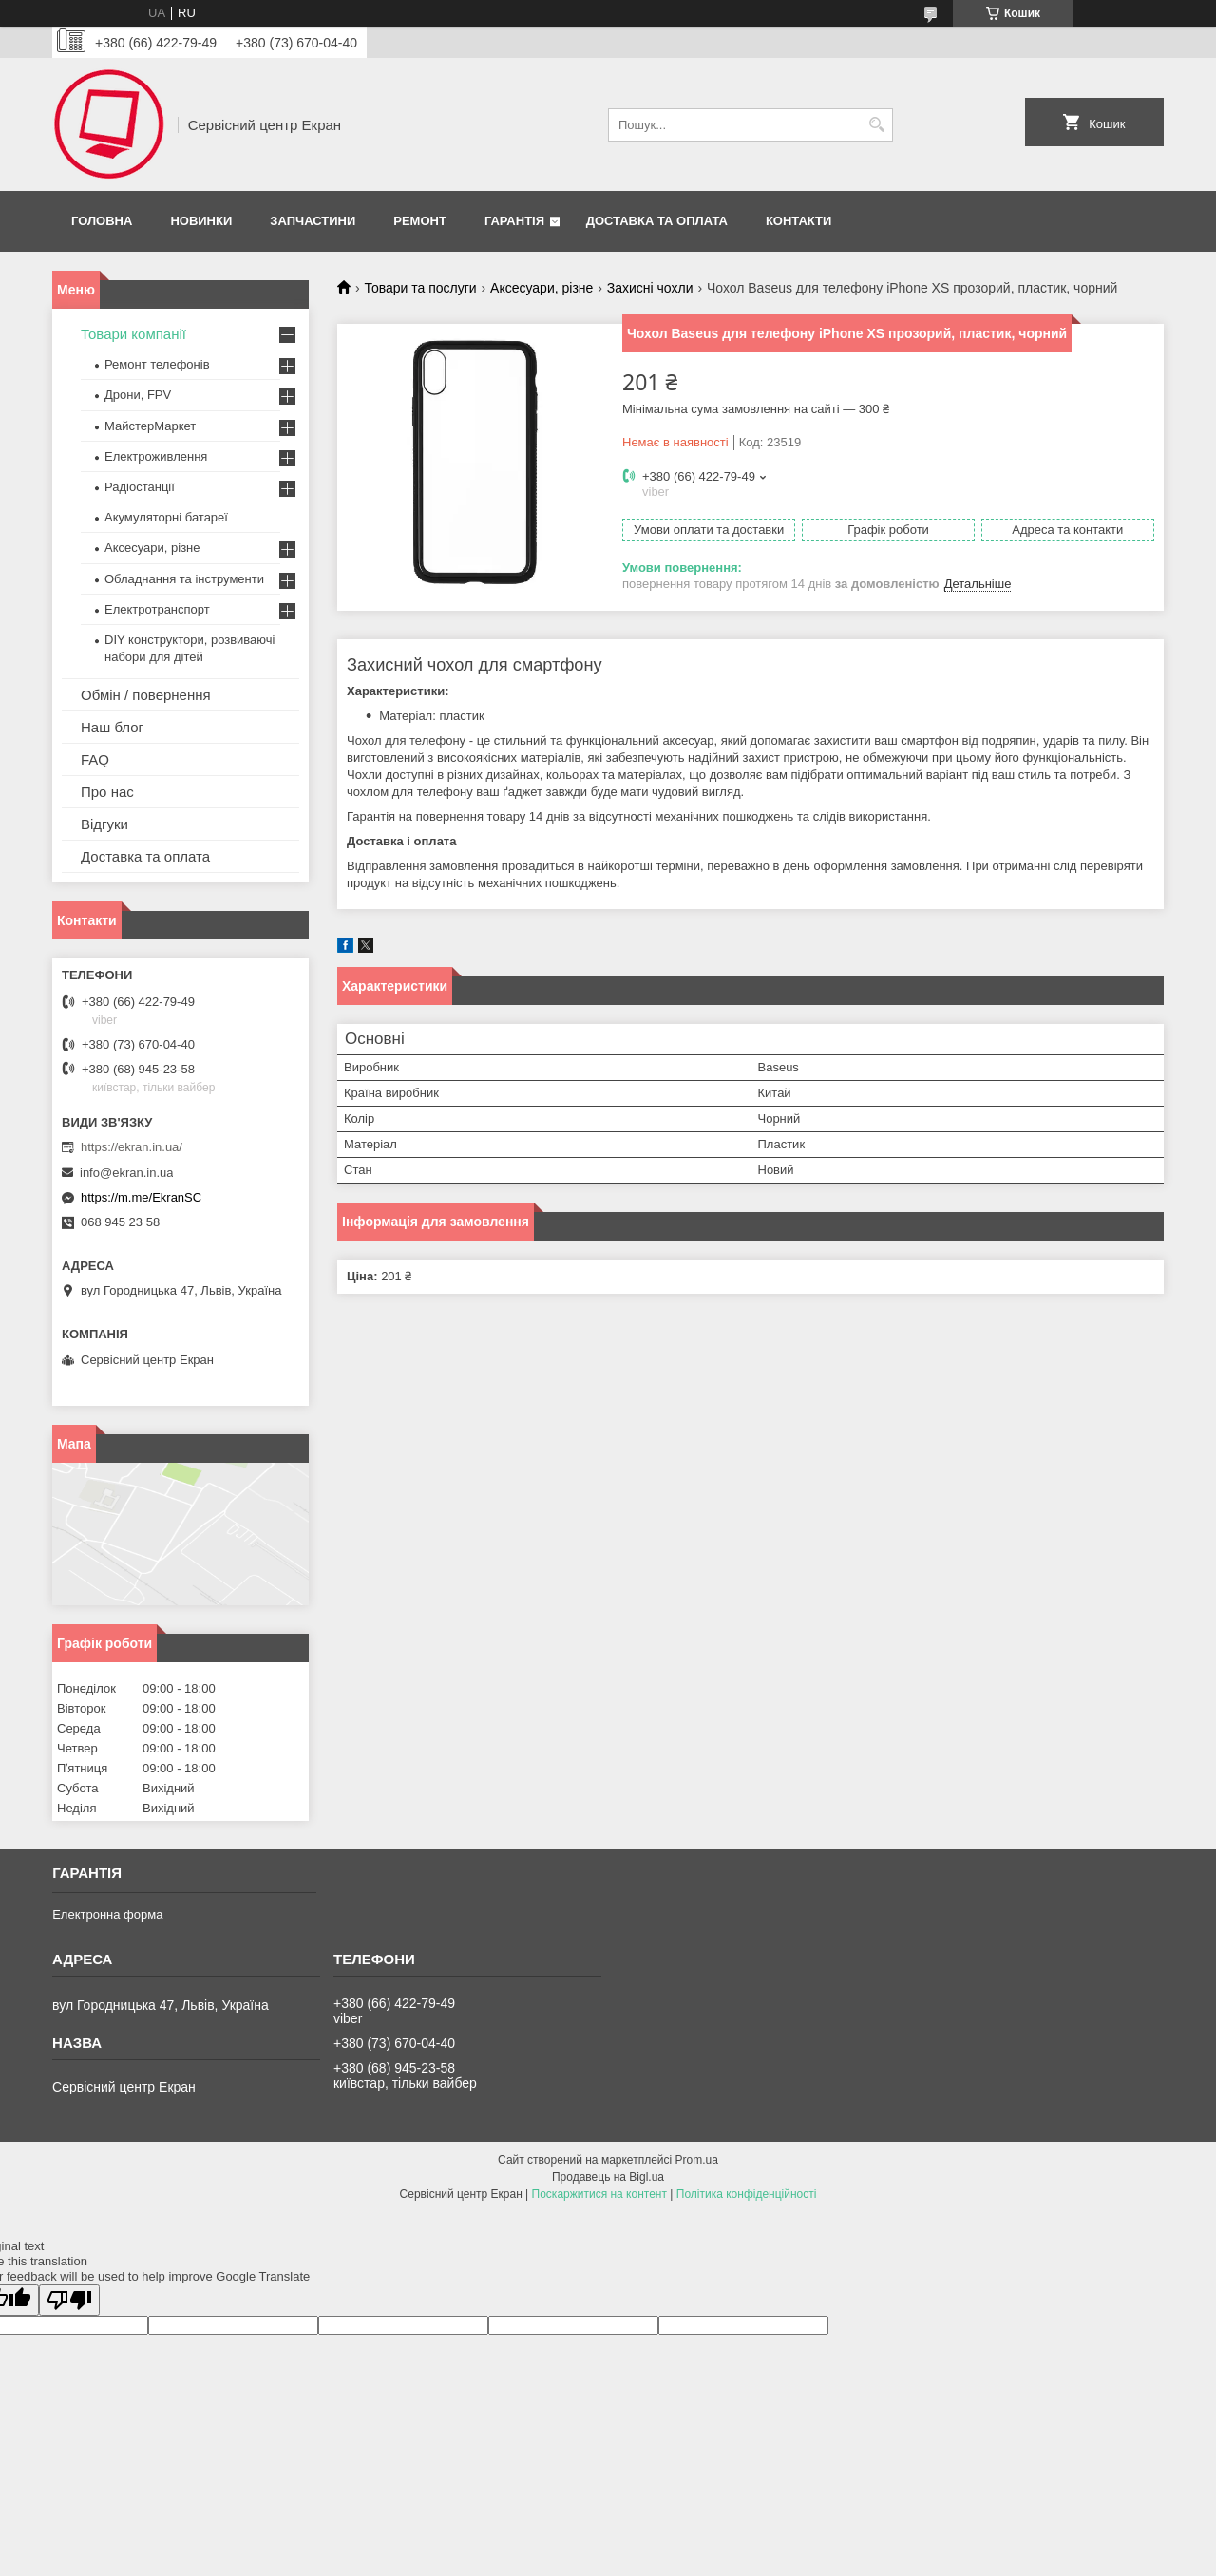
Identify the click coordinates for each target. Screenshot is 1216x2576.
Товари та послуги (420, 287)
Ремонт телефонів (157, 364)
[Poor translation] (69, 2300)
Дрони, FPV (137, 395)
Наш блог (112, 727)
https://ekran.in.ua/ (131, 1147)
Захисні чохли (650, 287)
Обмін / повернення (146, 695)
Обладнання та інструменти (184, 579)
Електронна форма (107, 1914)
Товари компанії (133, 334)
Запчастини (312, 221)
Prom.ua (696, 2160)
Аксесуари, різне (541, 287)
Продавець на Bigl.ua (608, 2177)
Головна (101, 221)
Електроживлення (155, 456)
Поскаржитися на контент (599, 2194)
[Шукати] (876, 125)
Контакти (799, 221)
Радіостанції (139, 487)
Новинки (201, 221)
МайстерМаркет (150, 426)
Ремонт (419, 221)
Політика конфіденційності (746, 2194)
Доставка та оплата (657, 221)
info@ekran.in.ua (126, 1172)
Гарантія (514, 221)
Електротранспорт (157, 609)
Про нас (107, 792)
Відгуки (104, 824)
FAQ (95, 759)
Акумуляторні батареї (166, 517)
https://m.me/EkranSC (141, 1197)
